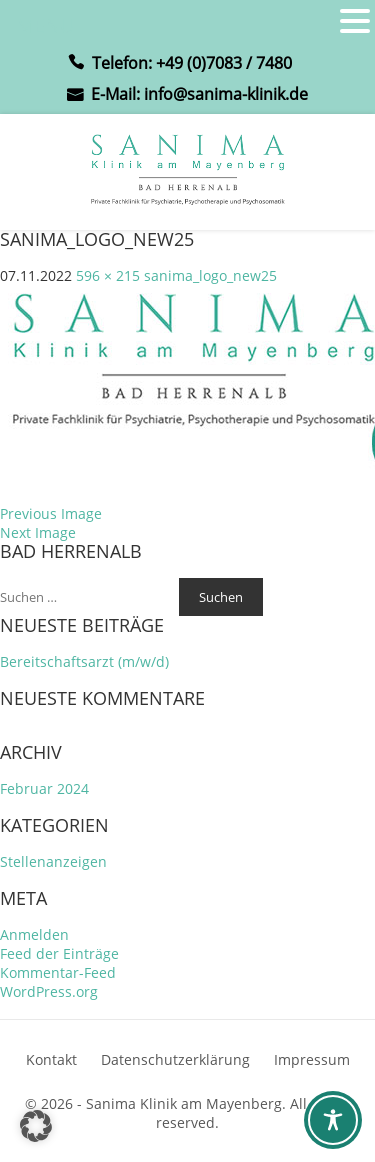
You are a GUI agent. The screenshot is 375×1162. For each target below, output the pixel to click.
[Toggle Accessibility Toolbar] (333, 1120)
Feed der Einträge (59, 953)
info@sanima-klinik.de (226, 94)
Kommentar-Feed (58, 972)
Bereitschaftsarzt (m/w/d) (84, 661)
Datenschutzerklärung (175, 1059)
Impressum (312, 1059)
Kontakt (51, 1059)
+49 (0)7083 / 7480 (224, 63)
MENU (45, 25)
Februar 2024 (44, 788)
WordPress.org (49, 991)
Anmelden (34, 934)
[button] (36, 1126)
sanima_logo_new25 (210, 275)
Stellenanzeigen (53, 861)
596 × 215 (108, 275)
